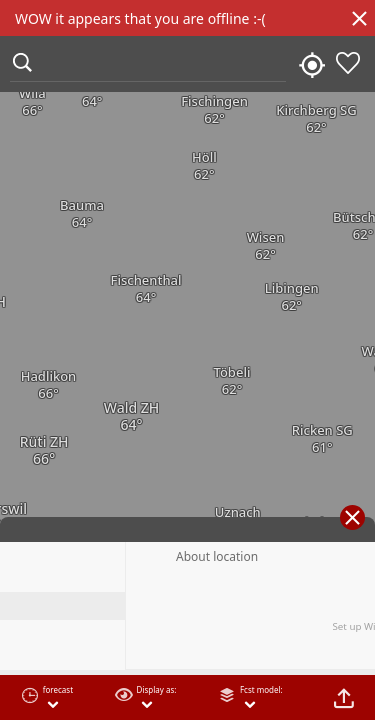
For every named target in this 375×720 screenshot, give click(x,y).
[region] (187, 360)
